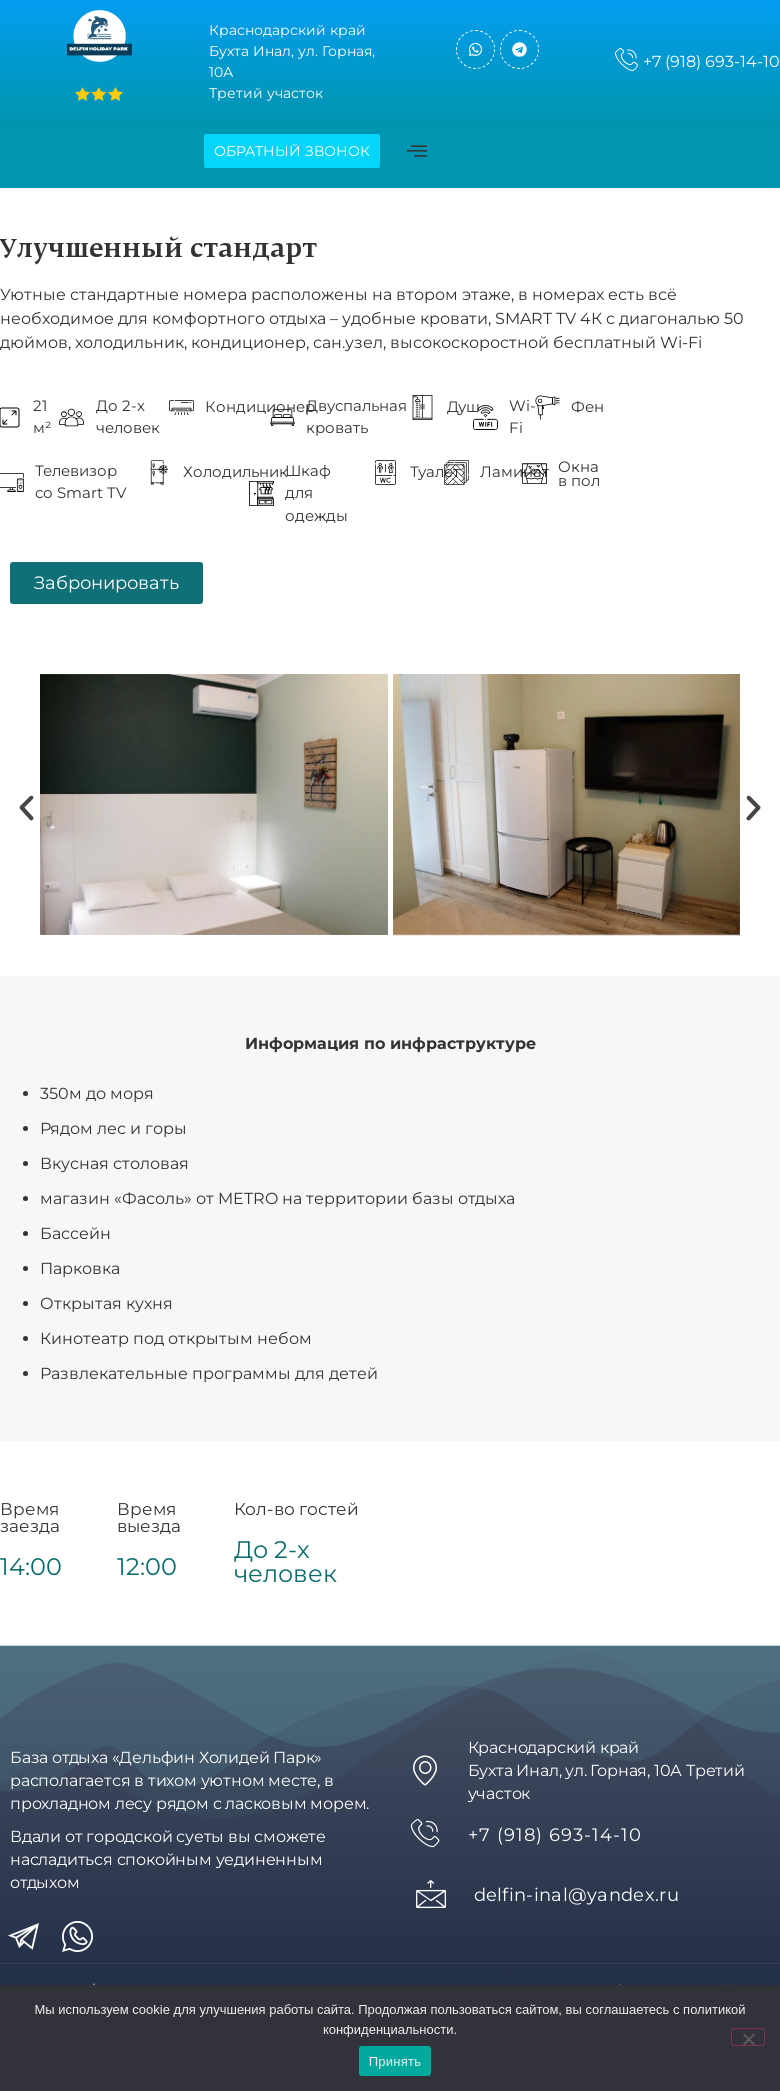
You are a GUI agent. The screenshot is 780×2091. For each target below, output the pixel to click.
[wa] (77, 1938)
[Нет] (748, 2037)
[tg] (23, 1938)
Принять (395, 2061)
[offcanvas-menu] (417, 151)
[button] (26, 807)
